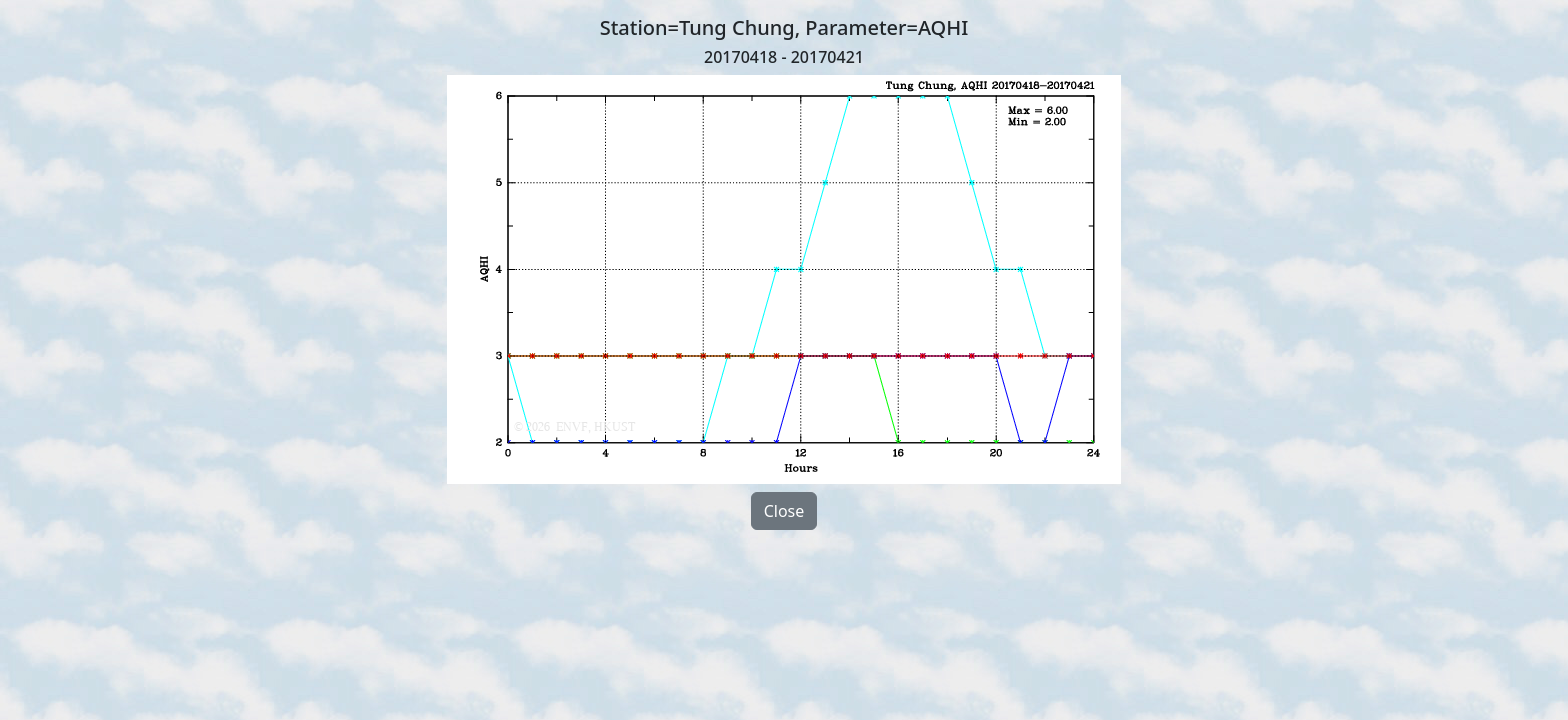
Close (784, 511)
